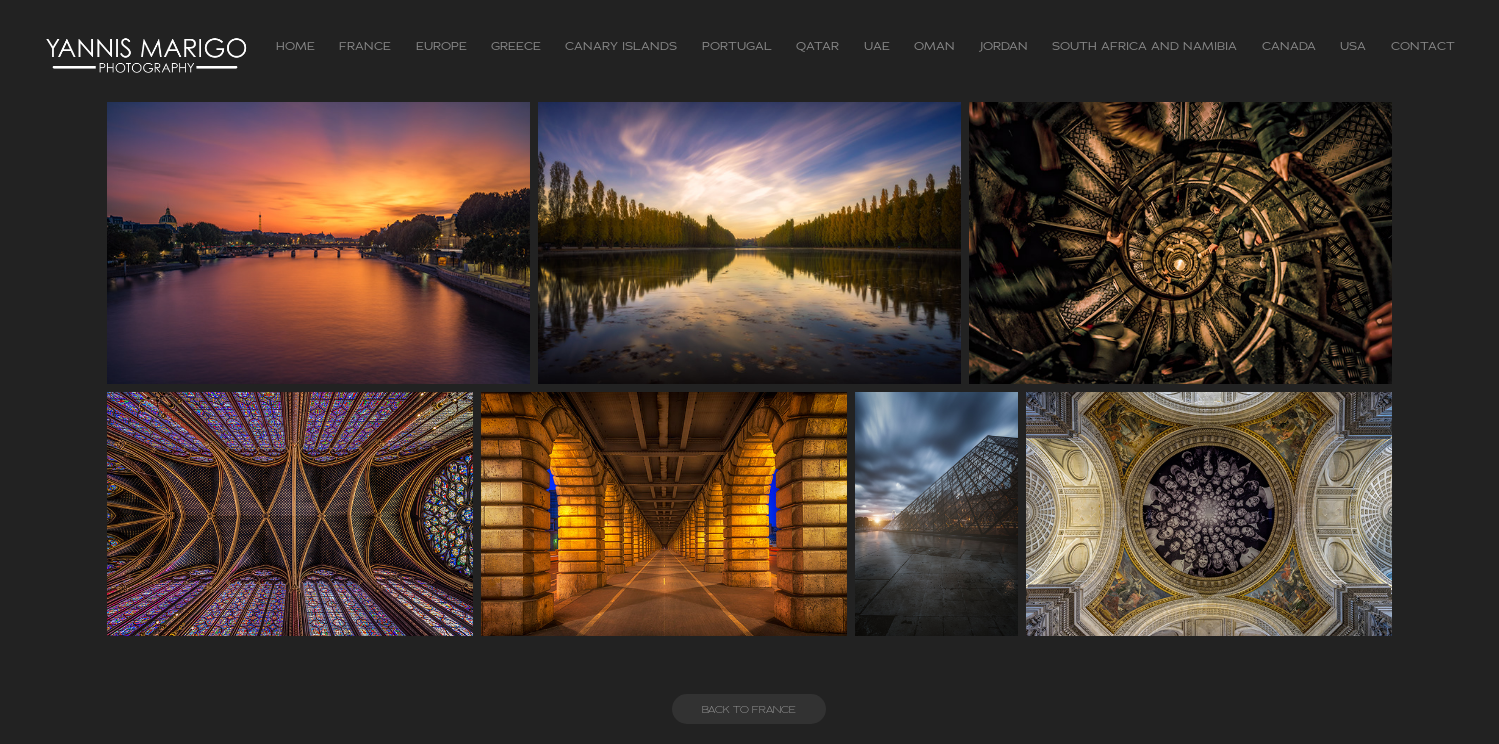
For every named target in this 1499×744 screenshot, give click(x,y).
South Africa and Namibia (1144, 46)
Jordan (1004, 46)
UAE (877, 46)
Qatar (817, 46)
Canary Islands (621, 46)
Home (295, 46)
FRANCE (365, 46)
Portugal (737, 46)
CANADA (1289, 46)
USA (1353, 46)
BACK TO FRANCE (749, 709)
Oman (934, 46)
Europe (441, 46)
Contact (1423, 46)
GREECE (516, 46)
